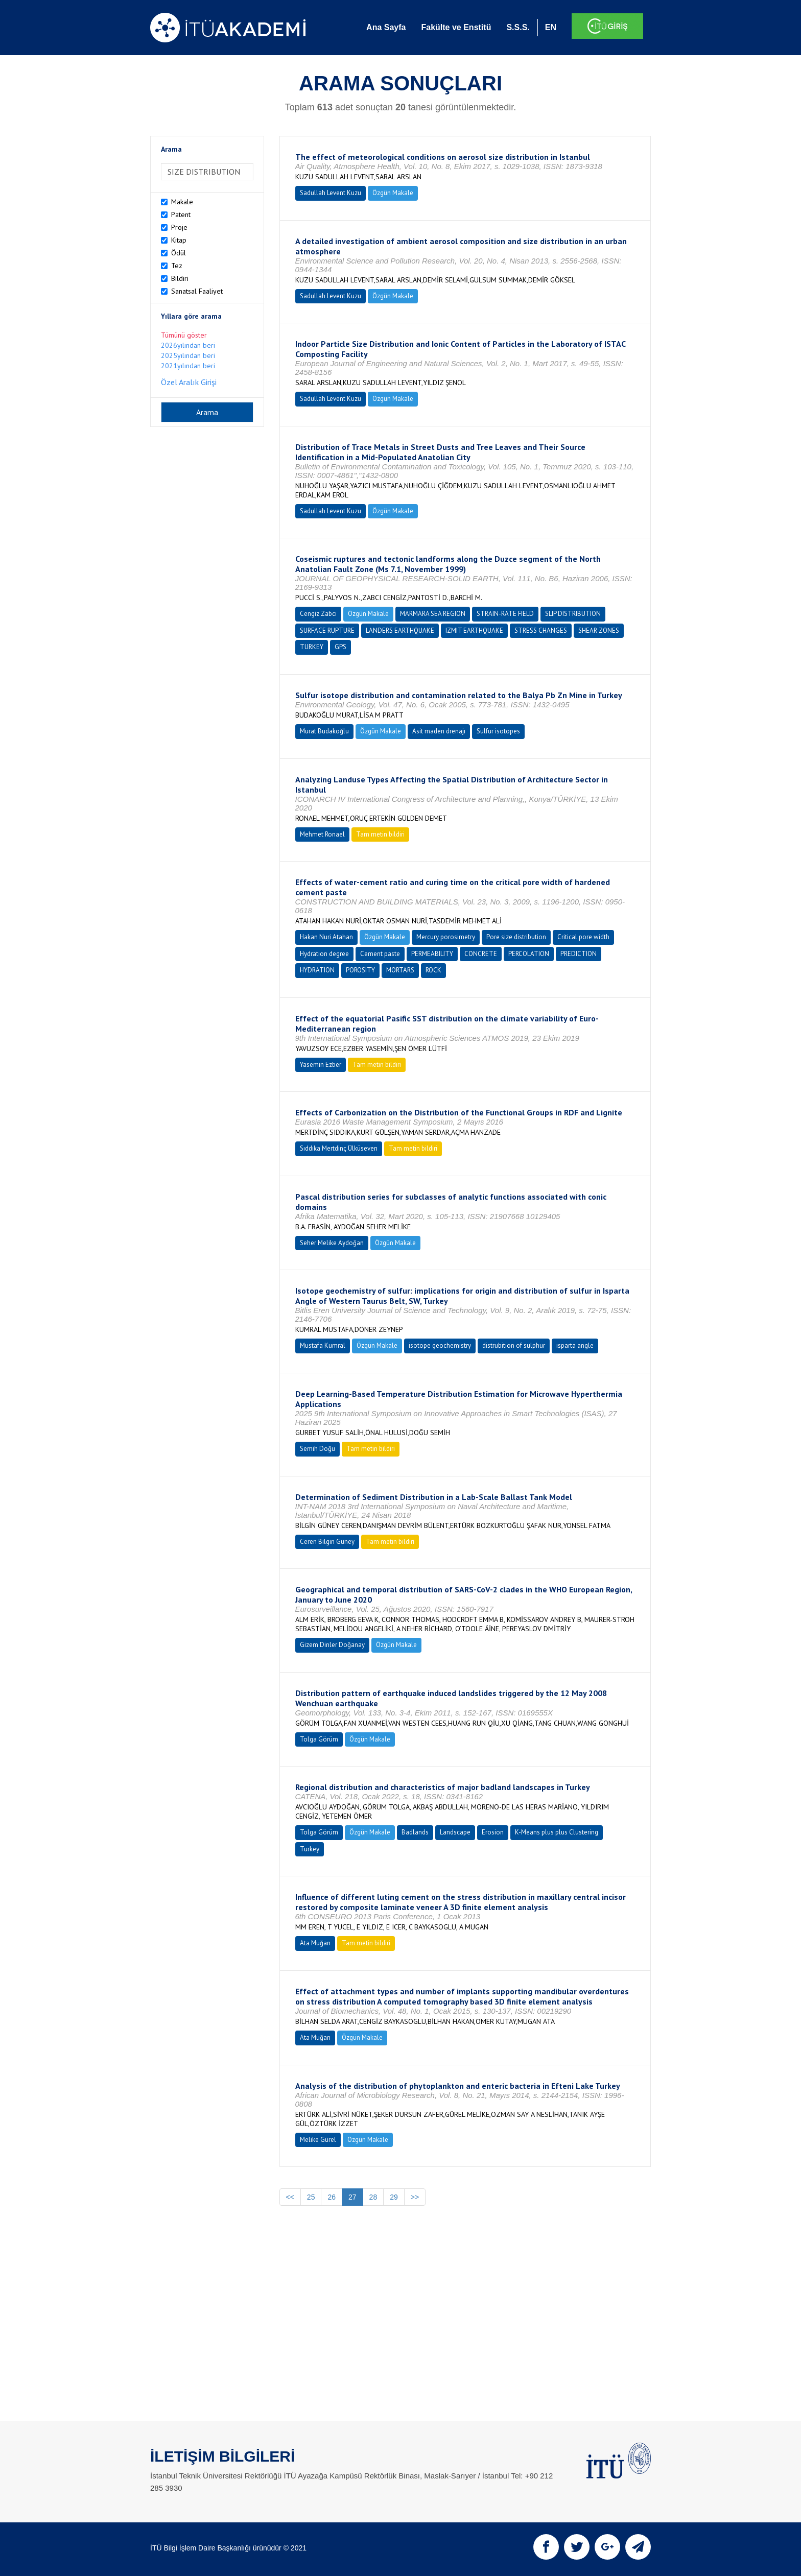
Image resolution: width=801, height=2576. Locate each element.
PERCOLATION (528, 953)
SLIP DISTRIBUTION (573, 613)
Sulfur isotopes (498, 731)
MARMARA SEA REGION (432, 613)
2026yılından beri (188, 345)
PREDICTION (578, 953)
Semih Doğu (317, 1448)
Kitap (178, 240)
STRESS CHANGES (540, 630)
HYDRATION (317, 970)
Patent (181, 214)
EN (550, 27)
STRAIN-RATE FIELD (505, 613)
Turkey (309, 1849)
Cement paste (380, 953)
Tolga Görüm (319, 1739)
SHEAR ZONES (598, 630)
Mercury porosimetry (445, 937)
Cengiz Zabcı (318, 613)
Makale (182, 201)
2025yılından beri (188, 355)
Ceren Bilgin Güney (327, 1541)
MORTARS (400, 970)
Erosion (493, 1832)
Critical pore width (583, 937)
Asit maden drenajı (438, 731)
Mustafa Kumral (322, 1345)
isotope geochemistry (440, 1345)
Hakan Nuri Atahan (326, 937)
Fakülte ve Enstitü (456, 27)
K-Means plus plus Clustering (556, 1832)
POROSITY (360, 970)
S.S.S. (517, 27)
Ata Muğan (315, 1943)
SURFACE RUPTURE (327, 630)
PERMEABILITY (432, 953)
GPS (340, 646)
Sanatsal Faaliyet (197, 291)
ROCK (433, 970)
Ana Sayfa (386, 27)
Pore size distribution (516, 937)
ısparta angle (575, 1345)
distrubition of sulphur (513, 1345)
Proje (179, 227)
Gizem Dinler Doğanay (332, 1644)
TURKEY (311, 646)
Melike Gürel (318, 2139)
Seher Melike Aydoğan (332, 1242)
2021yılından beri (188, 365)
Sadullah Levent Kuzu (330, 192)
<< (290, 2197)
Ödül (178, 252)
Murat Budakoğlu (324, 731)
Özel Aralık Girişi (189, 382)
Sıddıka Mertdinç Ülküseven (339, 1148)
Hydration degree (324, 953)
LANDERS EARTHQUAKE (400, 630)
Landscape (455, 1832)
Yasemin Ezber (320, 1064)
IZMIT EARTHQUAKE (474, 630)
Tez (176, 265)
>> (415, 2197)
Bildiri (180, 278)
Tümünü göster (184, 335)
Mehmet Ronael (322, 834)
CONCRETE (480, 953)
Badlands (415, 1832)
